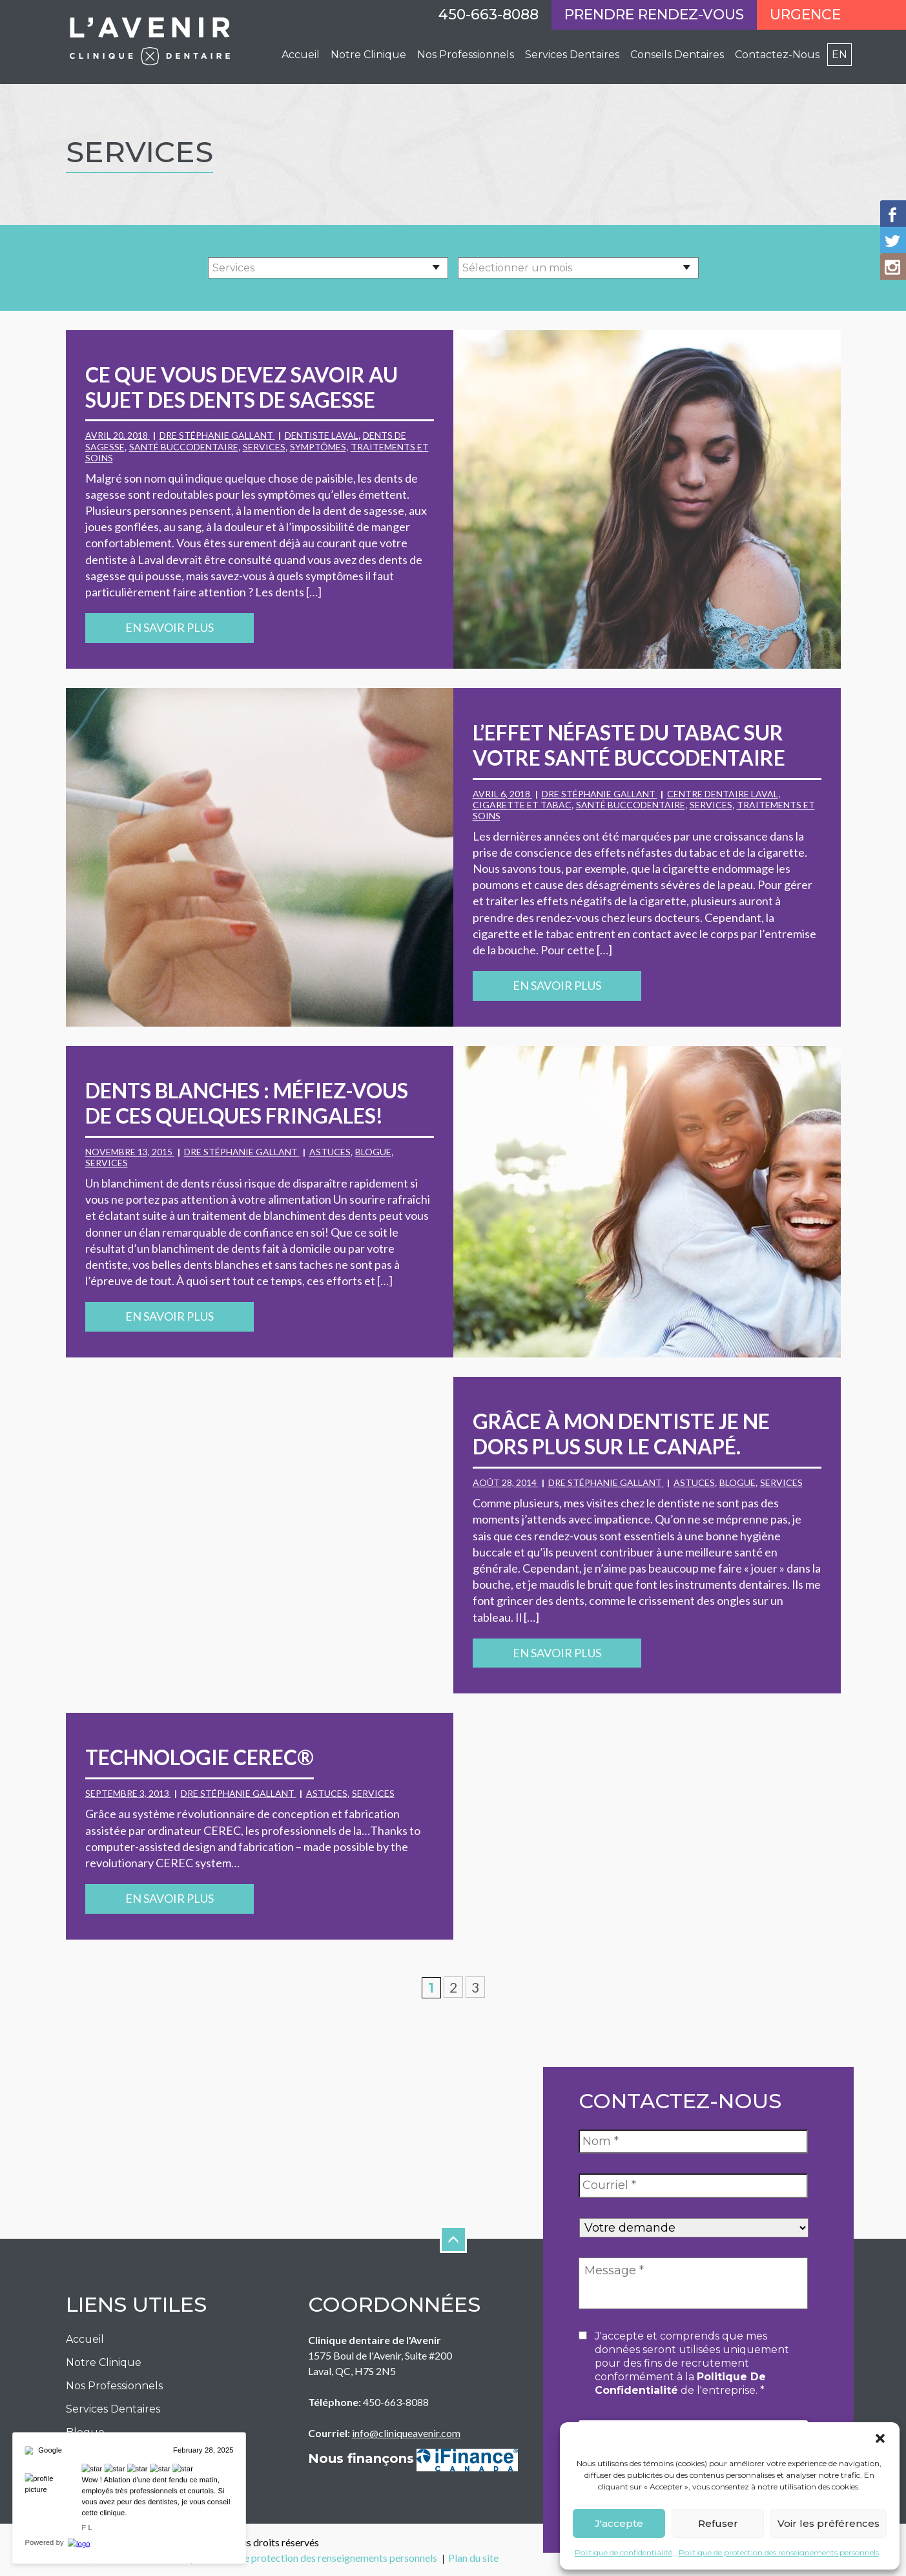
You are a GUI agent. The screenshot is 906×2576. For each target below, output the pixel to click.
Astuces (330, 1151)
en (839, 54)
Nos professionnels (465, 54)
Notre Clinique (368, 54)
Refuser (718, 2523)
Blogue (373, 1151)
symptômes (318, 446)
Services (264, 446)
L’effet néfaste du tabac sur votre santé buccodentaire (629, 745)
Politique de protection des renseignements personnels (779, 2552)
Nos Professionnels (114, 2386)
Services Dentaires (572, 54)
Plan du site (473, 2557)
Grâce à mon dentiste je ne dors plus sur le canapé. (621, 1433)
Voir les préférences (828, 2523)
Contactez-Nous (777, 54)
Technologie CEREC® (199, 1757)
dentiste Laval (321, 435)
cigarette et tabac (522, 804)
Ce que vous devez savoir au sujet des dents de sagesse (241, 387)
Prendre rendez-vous (654, 14)
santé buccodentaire (183, 446)
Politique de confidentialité (623, 2552)
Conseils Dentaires (677, 54)
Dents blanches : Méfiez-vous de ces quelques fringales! (246, 1103)
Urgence (805, 14)
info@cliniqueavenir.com (406, 2433)
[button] (880, 2438)
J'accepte (619, 2523)
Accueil (301, 54)
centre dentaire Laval (722, 793)
